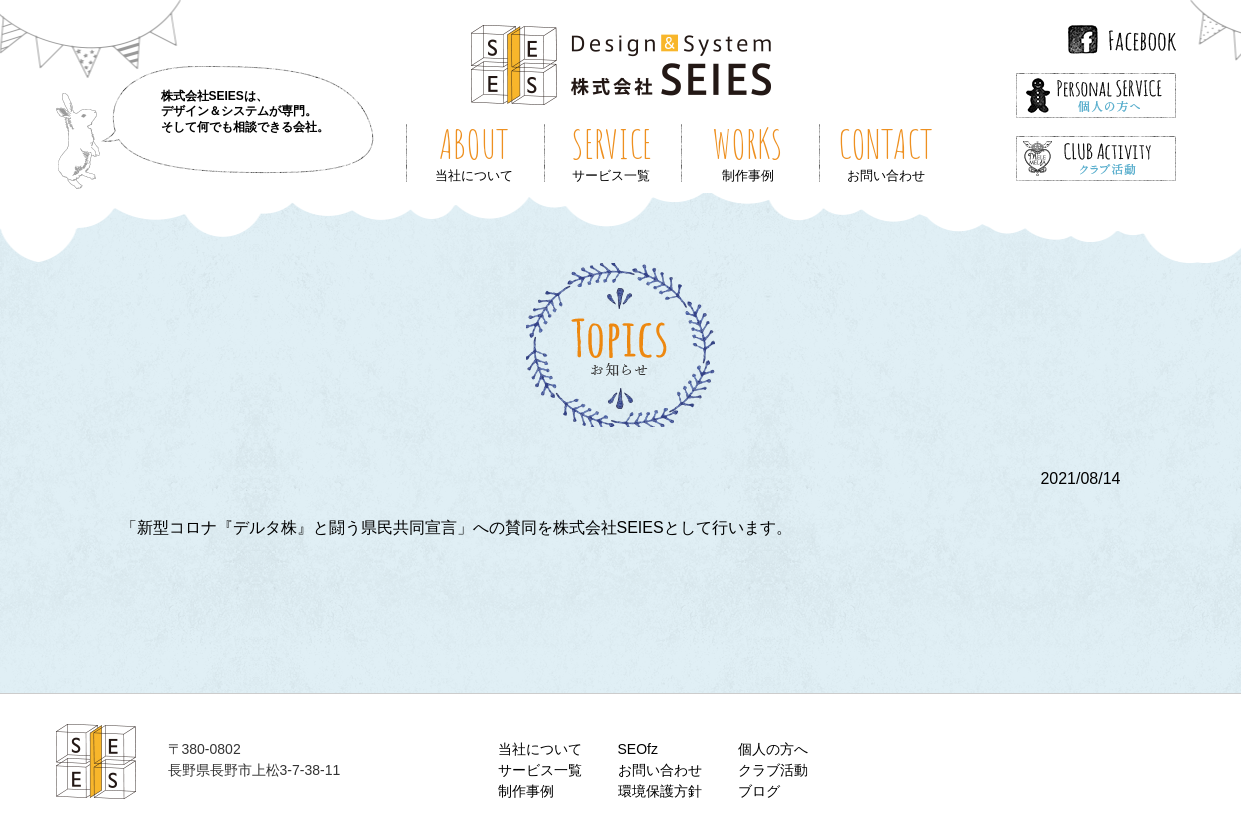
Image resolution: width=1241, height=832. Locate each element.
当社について (540, 749)
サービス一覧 (540, 770)
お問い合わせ (660, 770)
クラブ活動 (773, 770)
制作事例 (526, 791)
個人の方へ (773, 749)
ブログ (759, 791)
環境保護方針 (660, 791)
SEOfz (638, 749)
